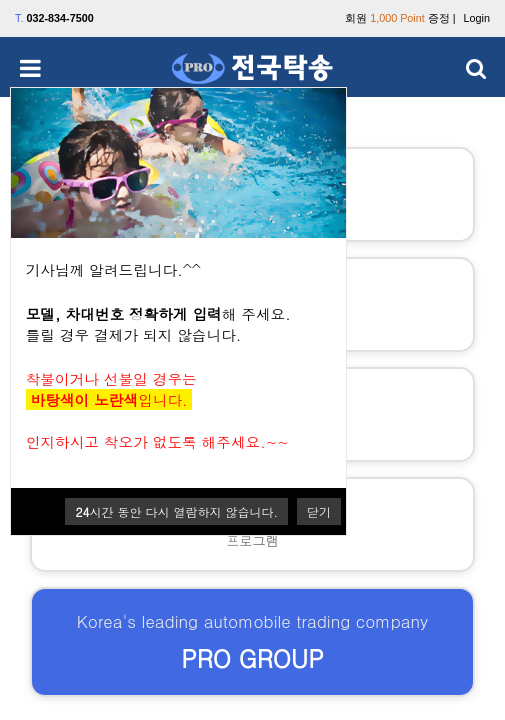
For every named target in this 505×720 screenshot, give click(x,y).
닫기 (319, 511)
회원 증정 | (400, 18)
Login (477, 18)
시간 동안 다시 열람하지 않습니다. (176, 511)
